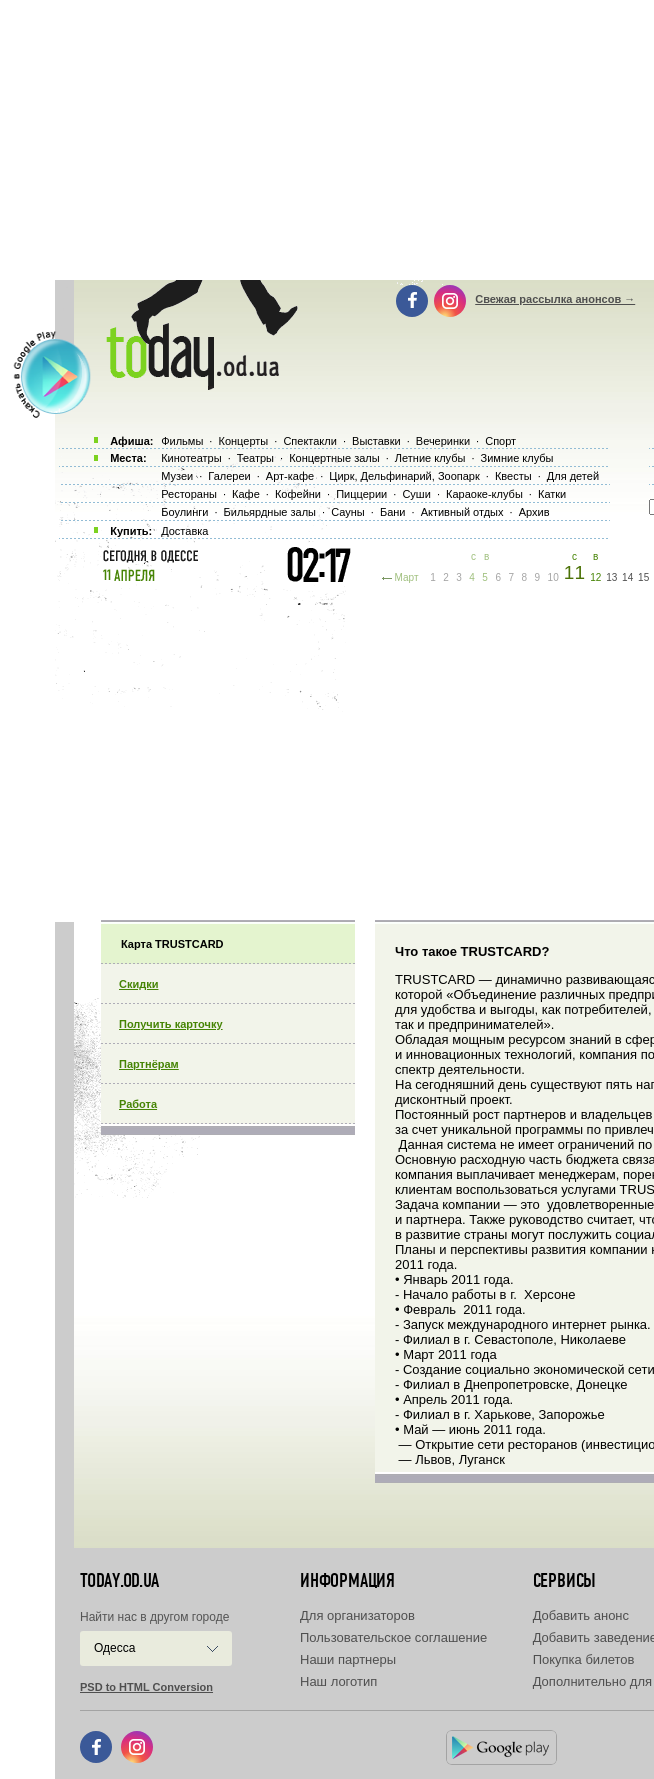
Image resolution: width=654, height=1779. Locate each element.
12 (595, 577)
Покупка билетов (584, 1659)
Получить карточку (171, 1024)
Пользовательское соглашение (393, 1637)
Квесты (513, 476)
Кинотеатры (191, 458)
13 (611, 577)
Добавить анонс (581, 1615)
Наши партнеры (348, 1659)
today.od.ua (119, 1581)
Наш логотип (338, 1681)
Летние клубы (430, 458)
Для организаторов (357, 1615)
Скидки (138, 984)
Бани (393, 512)
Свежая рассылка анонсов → (555, 299)
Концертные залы (334, 458)
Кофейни (298, 494)
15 (643, 577)
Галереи (229, 476)
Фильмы (182, 441)
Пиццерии (361, 494)
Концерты (243, 441)
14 (627, 577)
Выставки (376, 441)
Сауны (348, 512)
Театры (255, 458)
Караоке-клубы (484, 494)
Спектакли (310, 441)
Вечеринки (443, 441)
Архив (534, 512)
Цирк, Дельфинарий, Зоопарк (404, 476)
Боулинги (184, 512)
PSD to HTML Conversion (146, 1687)
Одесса (114, 1648)
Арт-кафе (290, 476)
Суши (416, 494)
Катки (552, 494)
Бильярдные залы (270, 512)
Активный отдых (462, 512)
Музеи (177, 476)
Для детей (573, 476)
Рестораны (189, 494)
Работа (138, 1104)
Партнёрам (149, 1064)
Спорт (500, 441)
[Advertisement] (354, 750)
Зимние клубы (517, 458)
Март (407, 577)
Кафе (246, 494)
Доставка (184, 531)
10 (553, 577)
